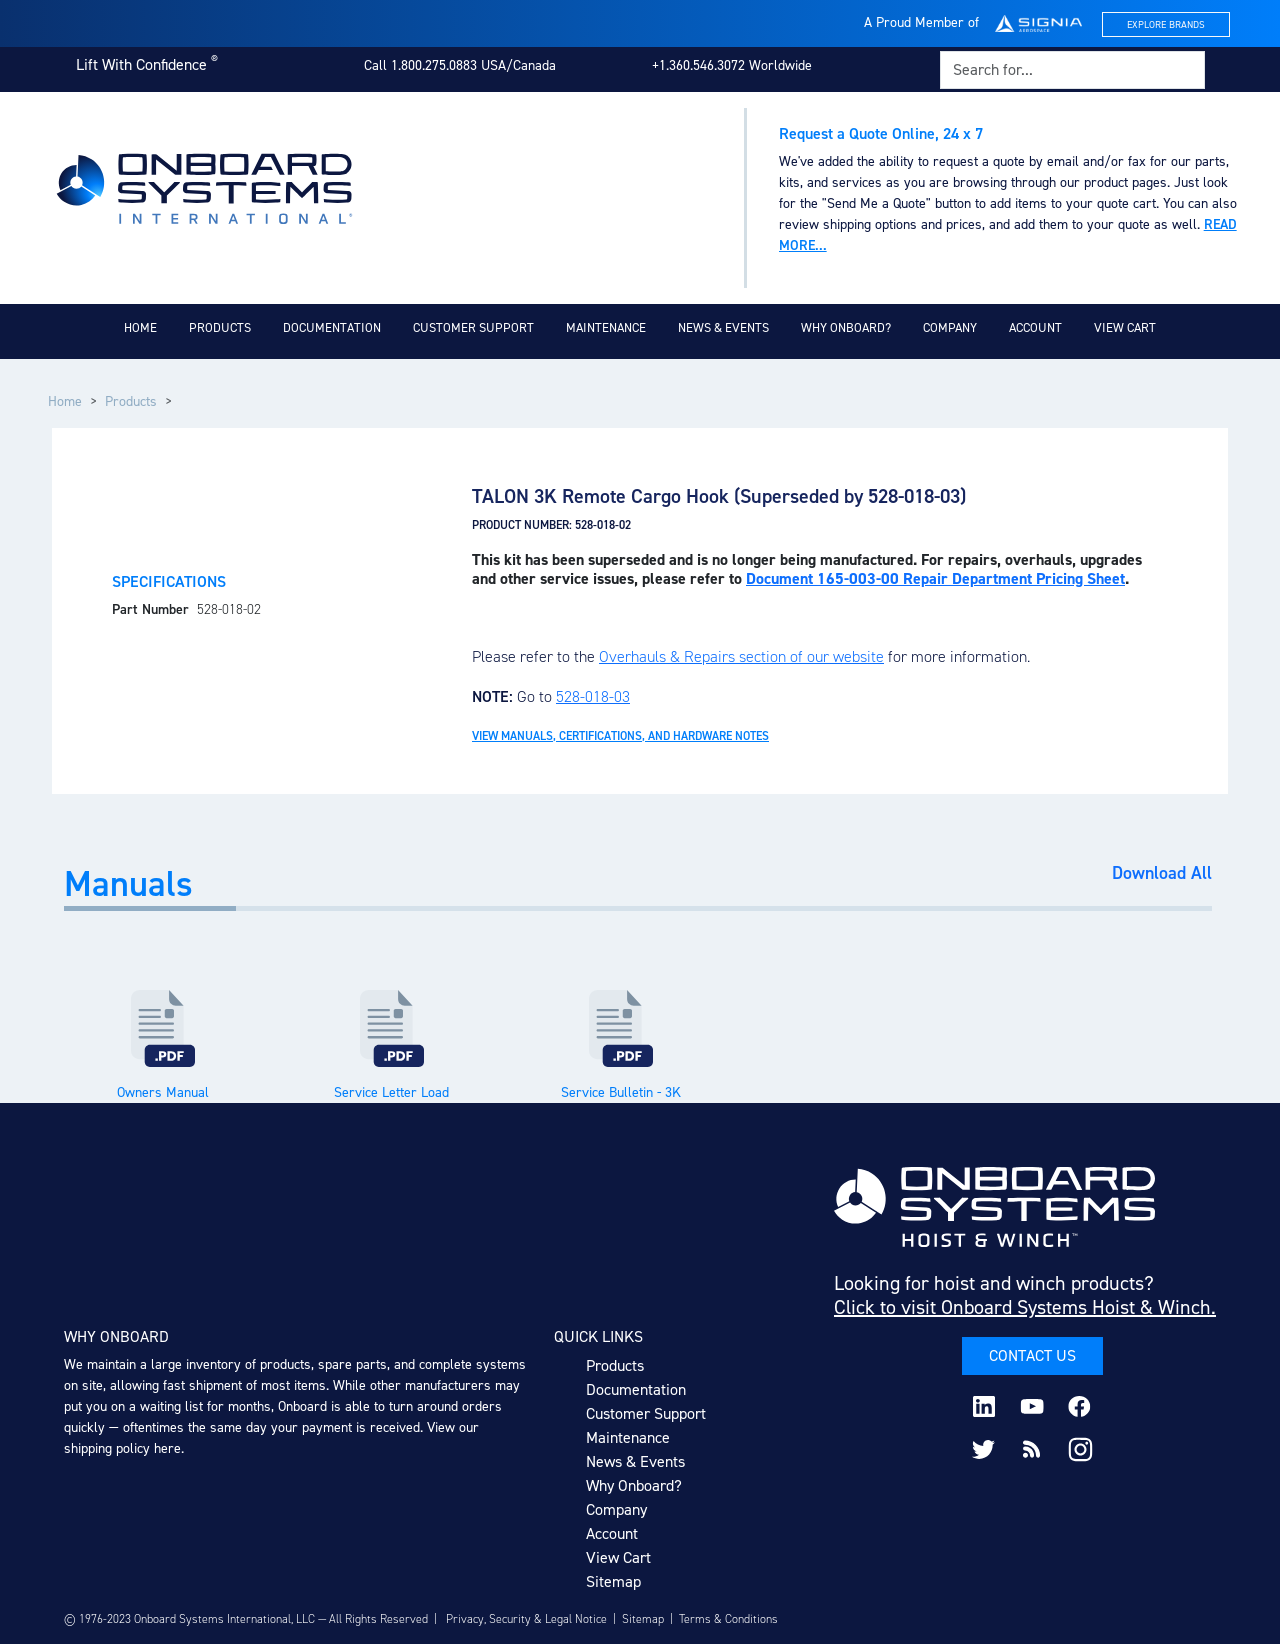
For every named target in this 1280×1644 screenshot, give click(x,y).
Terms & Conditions (728, 1619)
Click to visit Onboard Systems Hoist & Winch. (1025, 1307)
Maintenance (606, 327)
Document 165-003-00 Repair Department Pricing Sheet (935, 578)
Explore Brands (1166, 24)
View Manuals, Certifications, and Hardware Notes (620, 736)
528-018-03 (593, 696)
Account (1035, 327)
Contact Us (1032, 1355)
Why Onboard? (846, 327)
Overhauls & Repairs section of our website (741, 656)
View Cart (1125, 327)
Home (140, 327)
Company (950, 327)
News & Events (723, 327)
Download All (1162, 874)
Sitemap (613, 1581)
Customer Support (473, 327)
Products (220, 327)
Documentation (332, 327)
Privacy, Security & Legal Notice (526, 1619)
